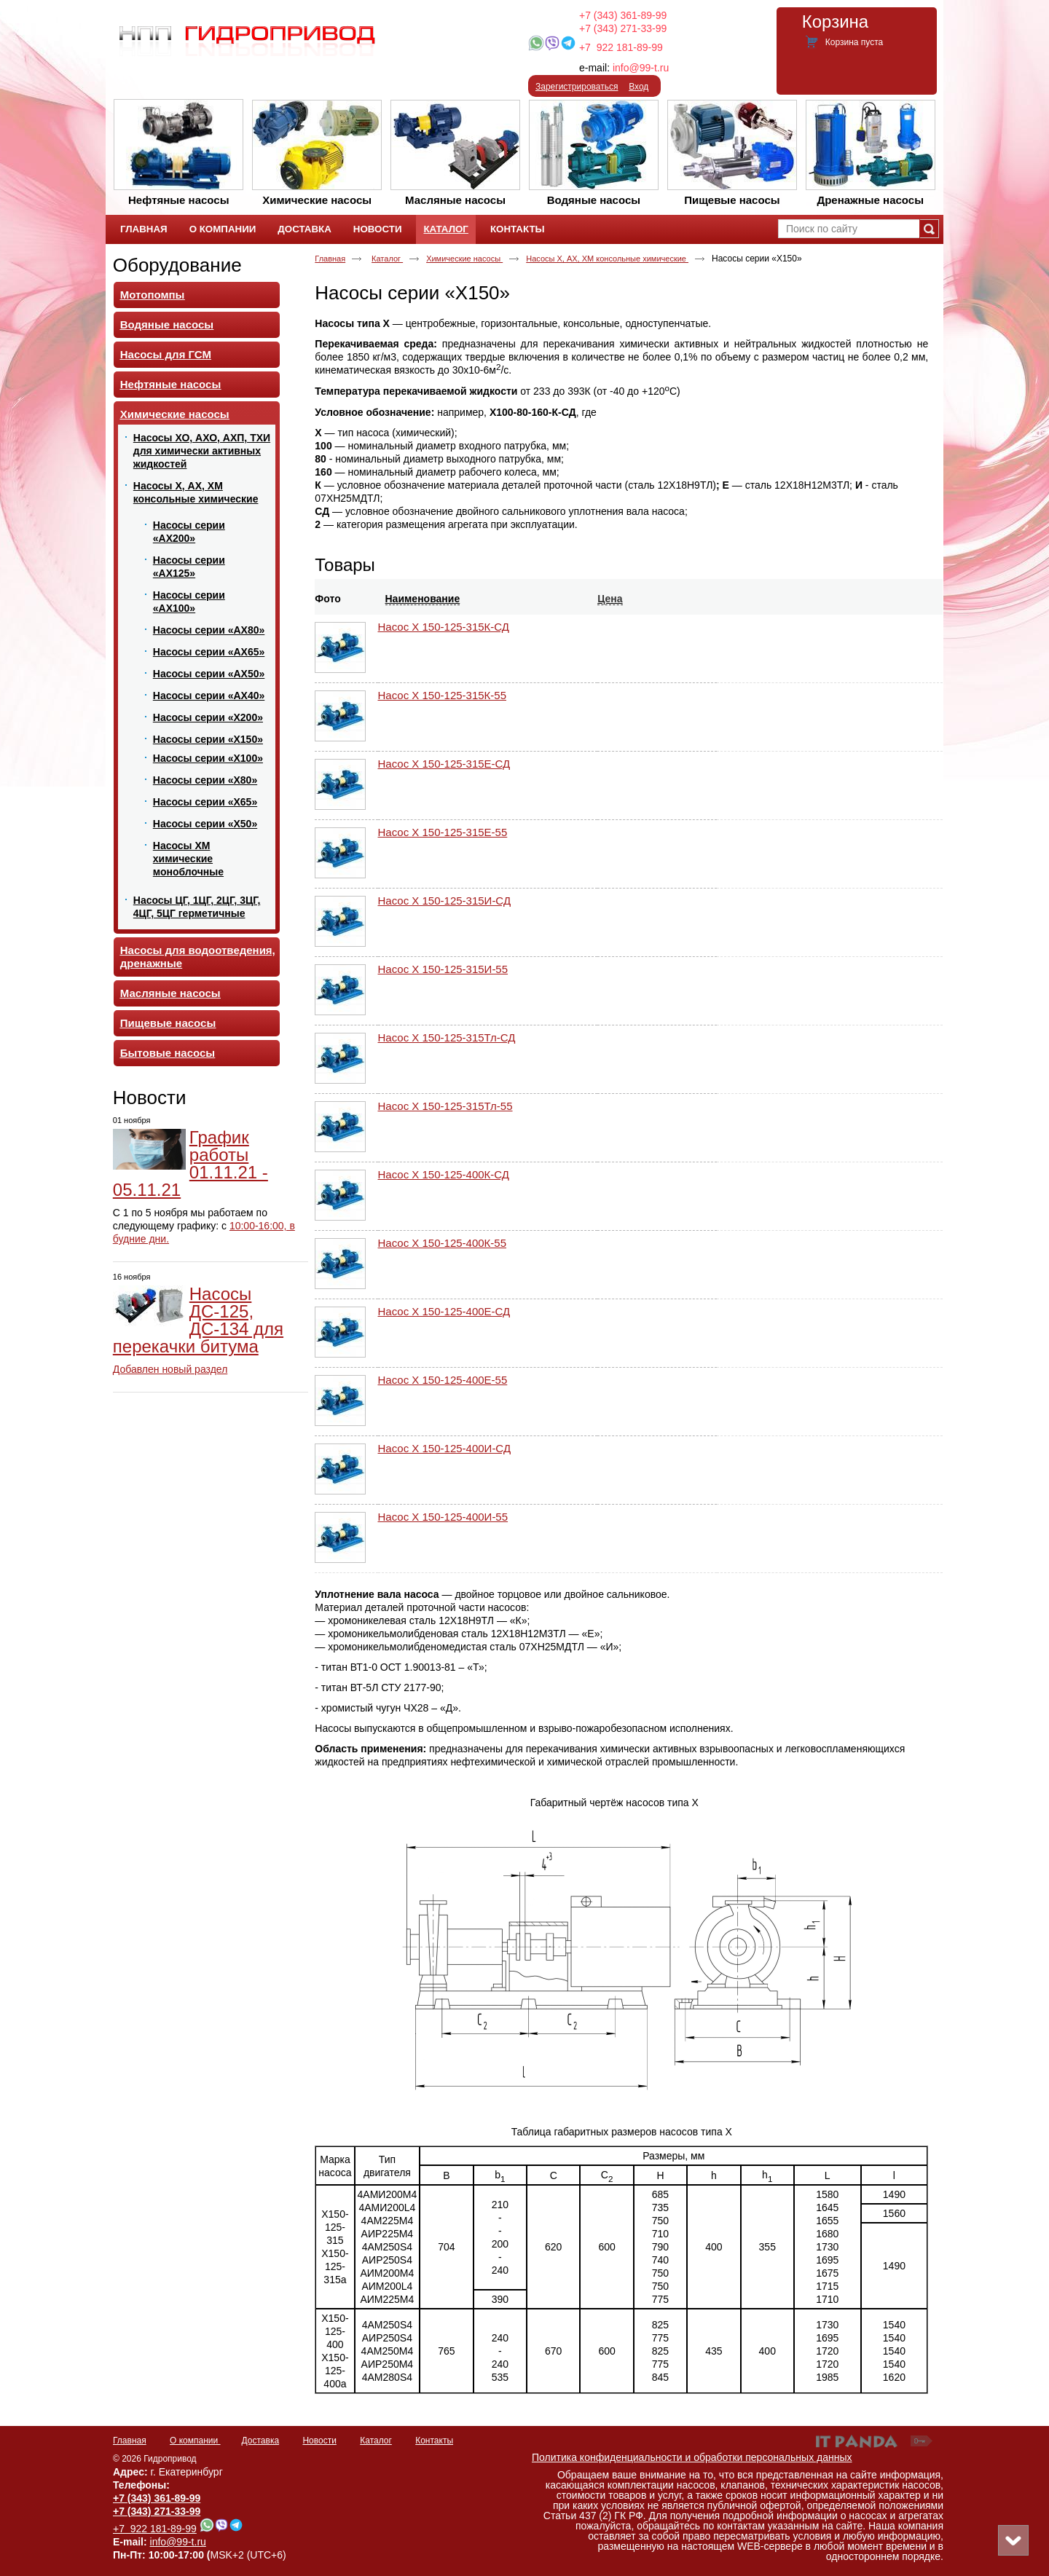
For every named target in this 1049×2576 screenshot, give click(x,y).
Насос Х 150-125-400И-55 (443, 1516)
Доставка (261, 2440)
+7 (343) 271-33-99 (623, 28)
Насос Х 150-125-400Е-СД (444, 1311)
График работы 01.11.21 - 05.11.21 (190, 1163)
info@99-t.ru (641, 68)
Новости (149, 1097)
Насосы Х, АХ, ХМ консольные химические (607, 258)
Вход (638, 87)
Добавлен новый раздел (170, 1369)
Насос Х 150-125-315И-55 (443, 969)
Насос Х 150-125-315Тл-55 (445, 1106)
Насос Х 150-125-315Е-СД (444, 763)
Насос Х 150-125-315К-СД (444, 627)
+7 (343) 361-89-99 (623, 15)
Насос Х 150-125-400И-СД (444, 1448)
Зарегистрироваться (576, 87)
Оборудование (177, 265)
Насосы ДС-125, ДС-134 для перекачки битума (198, 1320)
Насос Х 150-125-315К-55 (442, 695)
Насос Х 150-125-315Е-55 (443, 832)
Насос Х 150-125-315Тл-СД (447, 1037)
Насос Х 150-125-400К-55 (442, 1243)
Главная (330, 258)
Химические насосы (464, 258)
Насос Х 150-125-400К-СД (444, 1174)
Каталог (445, 229)
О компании (195, 2440)
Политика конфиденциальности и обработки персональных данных (692, 2457)
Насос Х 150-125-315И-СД (444, 900)
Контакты (434, 2440)
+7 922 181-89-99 (621, 47)
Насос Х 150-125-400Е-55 (443, 1380)
